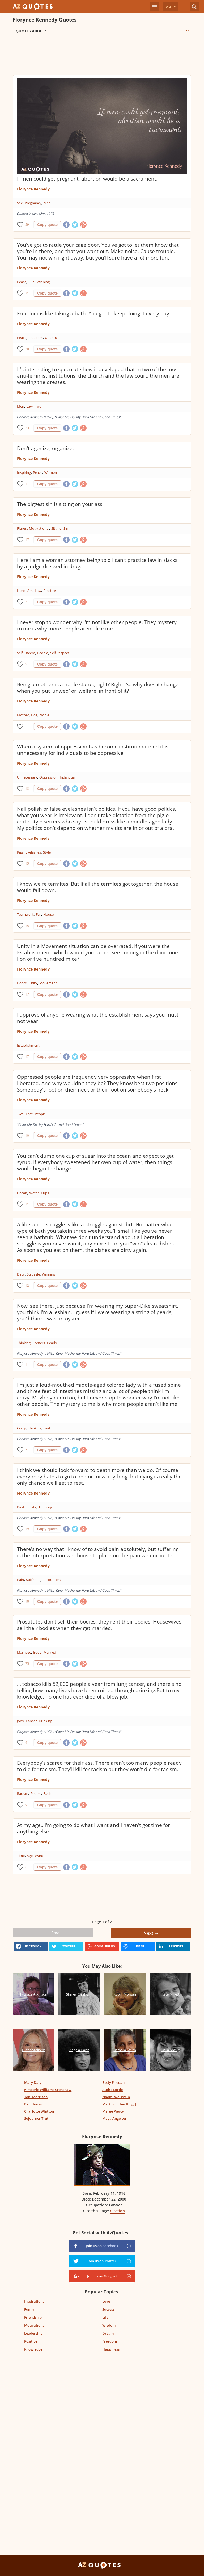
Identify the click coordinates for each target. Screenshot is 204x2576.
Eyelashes (33, 852)
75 (27, 1663)
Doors (22, 983)
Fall (38, 914)
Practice (49, 590)
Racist (48, 1793)
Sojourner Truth (37, 2118)
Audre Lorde (112, 2089)
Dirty (21, 1274)
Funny (29, 2309)
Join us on (102, 2245)
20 (27, 349)
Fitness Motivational (33, 528)
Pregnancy (33, 202)
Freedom (35, 337)
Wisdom (109, 2325)
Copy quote (47, 225)
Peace (21, 281)
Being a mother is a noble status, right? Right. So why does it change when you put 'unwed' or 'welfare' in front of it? (97, 687)
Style (47, 852)
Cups (45, 1192)
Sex (20, 202)
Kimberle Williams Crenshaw (47, 2089)
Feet (29, 1113)
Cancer (31, 1720)
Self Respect (59, 652)
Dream (108, 2333)
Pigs (20, 852)
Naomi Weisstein (116, 2096)
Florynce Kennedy (33, 188)
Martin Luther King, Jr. (120, 2104)
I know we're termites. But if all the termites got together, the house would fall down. (97, 887)
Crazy (21, 1428)
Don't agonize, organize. (45, 448)
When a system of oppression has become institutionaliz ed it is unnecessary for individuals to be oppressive (92, 749)
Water (34, 1192)
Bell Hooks (33, 2104)
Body (37, 1652)
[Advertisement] (102, 58)
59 (27, 224)
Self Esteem (26, 652)
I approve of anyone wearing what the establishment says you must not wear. (97, 1017)
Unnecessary (27, 777)
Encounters (51, 1579)
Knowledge (33, 2349)
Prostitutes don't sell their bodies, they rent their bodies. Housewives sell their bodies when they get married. (99, 1625)
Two (38, 406)
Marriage (24, 1652)
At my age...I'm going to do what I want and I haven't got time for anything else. (93, 1828)
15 (27, 863)
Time (21, 1855)
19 (27, 1529)
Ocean (22, 1192)
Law (29, 406)
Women (50, 472)
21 (27, 293)
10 (27, 1135)
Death (22, 1507)
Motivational (35, 2325)
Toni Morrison (36, 2096)
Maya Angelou (114, 2118)
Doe (34, 715)
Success (108, 2309)
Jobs (20, 1720)
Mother (23, 715)
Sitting (56, 528)
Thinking (24, 1342)
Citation (117, 2210)
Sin (65, 528)
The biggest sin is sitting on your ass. (60, 504)
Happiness (111, 2349)
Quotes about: (102, 31)
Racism (22, 1793)
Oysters (39, 1342)
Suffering (33, 1579)
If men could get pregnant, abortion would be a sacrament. (87, 178)
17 (27, 539)
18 (27, 788)
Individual (67, 777)
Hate (32, 1507)
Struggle (33, 1274)
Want (39, 1855)
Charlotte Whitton (39, 2111)
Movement (48, 983)
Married (50, 1652)
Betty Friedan (113, 2082)
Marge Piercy (113, 2111)
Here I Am (25, 590)
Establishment (28, 1045)
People (42, 652)
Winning (43, 281)
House (48, 914)
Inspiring (24, 472)
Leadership (33, 2333)
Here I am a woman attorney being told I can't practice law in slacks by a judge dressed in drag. (97, 563)
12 (27, 1285)
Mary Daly (32, 2082)
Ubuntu (51, 337)
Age (30, 1855)
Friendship (33, 2317)
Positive (30, 2341)
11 (27, 484)
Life (105, 2317)
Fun (31, 281)
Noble (44, 715)
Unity (33, 983)
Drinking (45, 1720)
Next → (151, 1933)
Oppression (48, 777)
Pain (20, 1579)
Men (47, 202)
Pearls (52, 1342)
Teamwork (25, 914)
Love (106, 2301)
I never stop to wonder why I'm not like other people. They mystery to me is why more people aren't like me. (97, 625)
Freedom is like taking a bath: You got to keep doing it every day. (94, 313)
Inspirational (35, 2301)
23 (27, 428)
